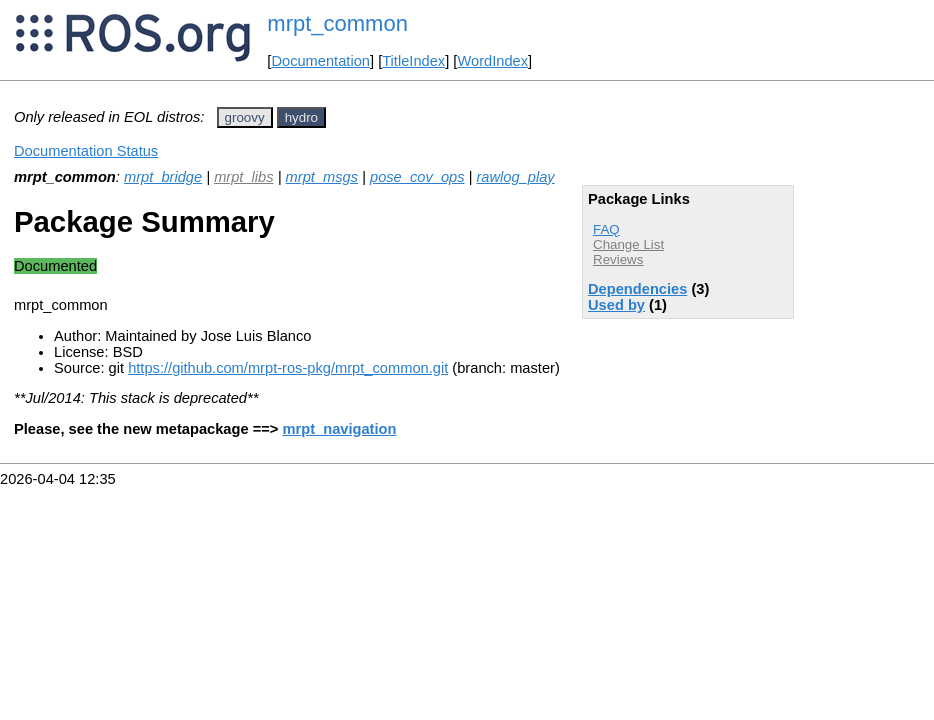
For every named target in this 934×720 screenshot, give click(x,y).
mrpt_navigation (339, 429)
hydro (301, 117)
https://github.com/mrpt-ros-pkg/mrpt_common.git (288, 368)
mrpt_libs (243, 177)
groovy (245, 117)
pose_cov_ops (417, 177)
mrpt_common (337, 23)
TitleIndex (413, 61)
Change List (628, 244)
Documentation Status (86, 151)
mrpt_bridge (163, 177)
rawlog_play (515, 177)
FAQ (606, 229)
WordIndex (492, 61)
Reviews (618, 259)
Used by (616, 305)
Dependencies (637, 289)
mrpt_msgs (322, 177)
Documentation (320, 61)
